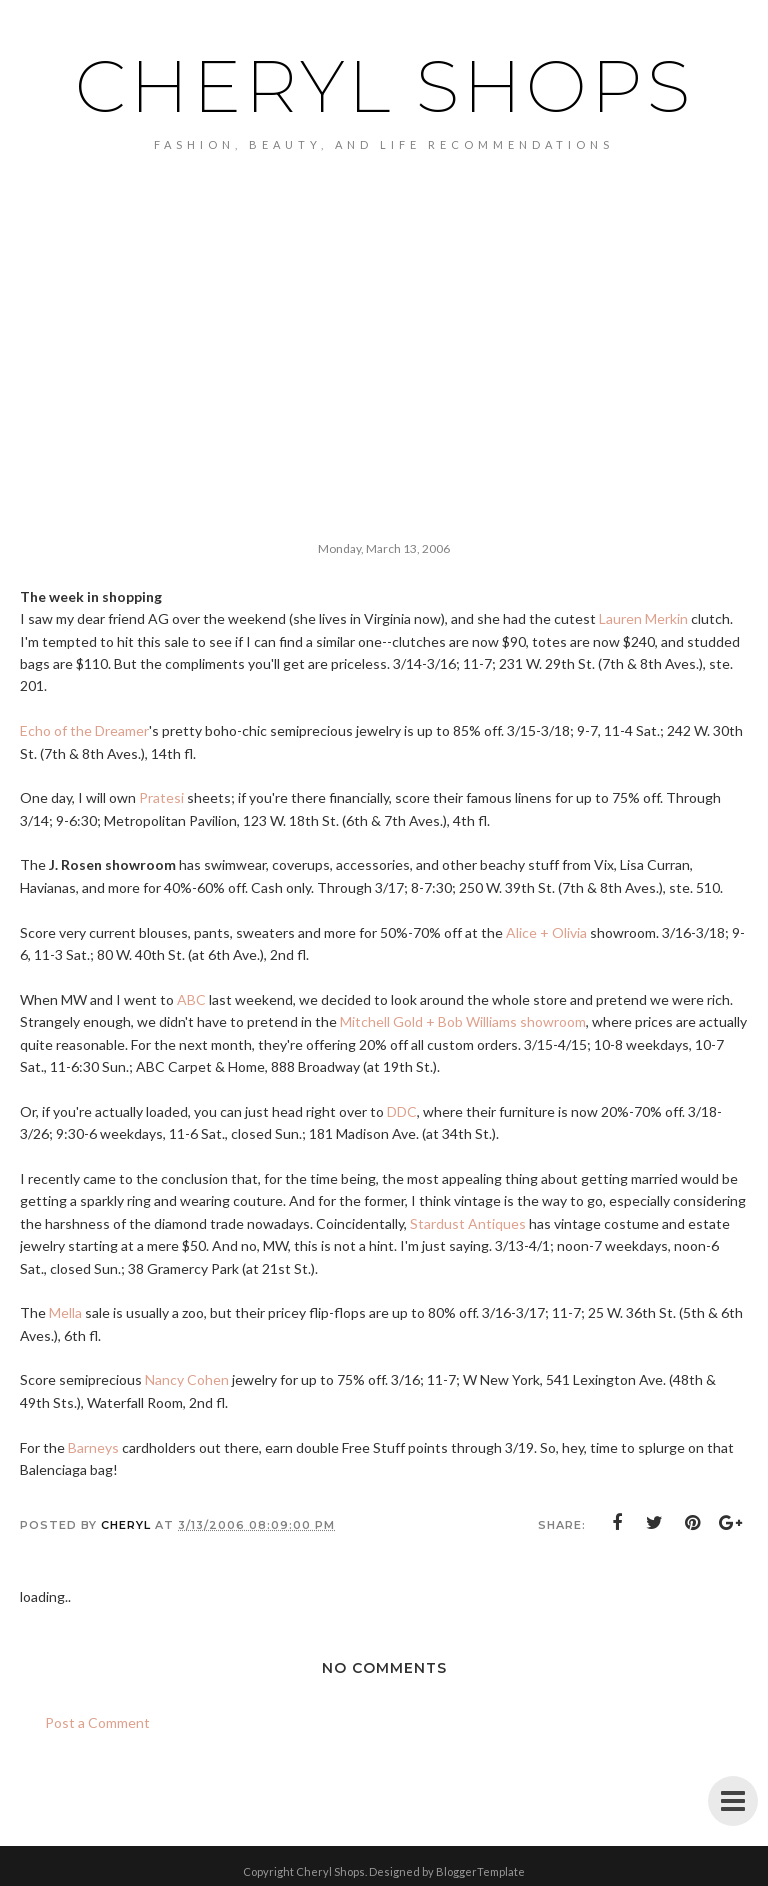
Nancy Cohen (187, 1379)
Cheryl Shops (384, 86)
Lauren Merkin (643, 618)
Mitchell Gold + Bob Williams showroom (463, 1021)
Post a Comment (97, 1722)
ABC (191, 999)
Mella (65, 1312)
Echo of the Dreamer (84, 730)
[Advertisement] (384, 301)
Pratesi (161, 797)
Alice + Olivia (546, 932)
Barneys (93, 1447)
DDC (402, 1111)
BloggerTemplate (480, 1871)
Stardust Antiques (468, 1223)
